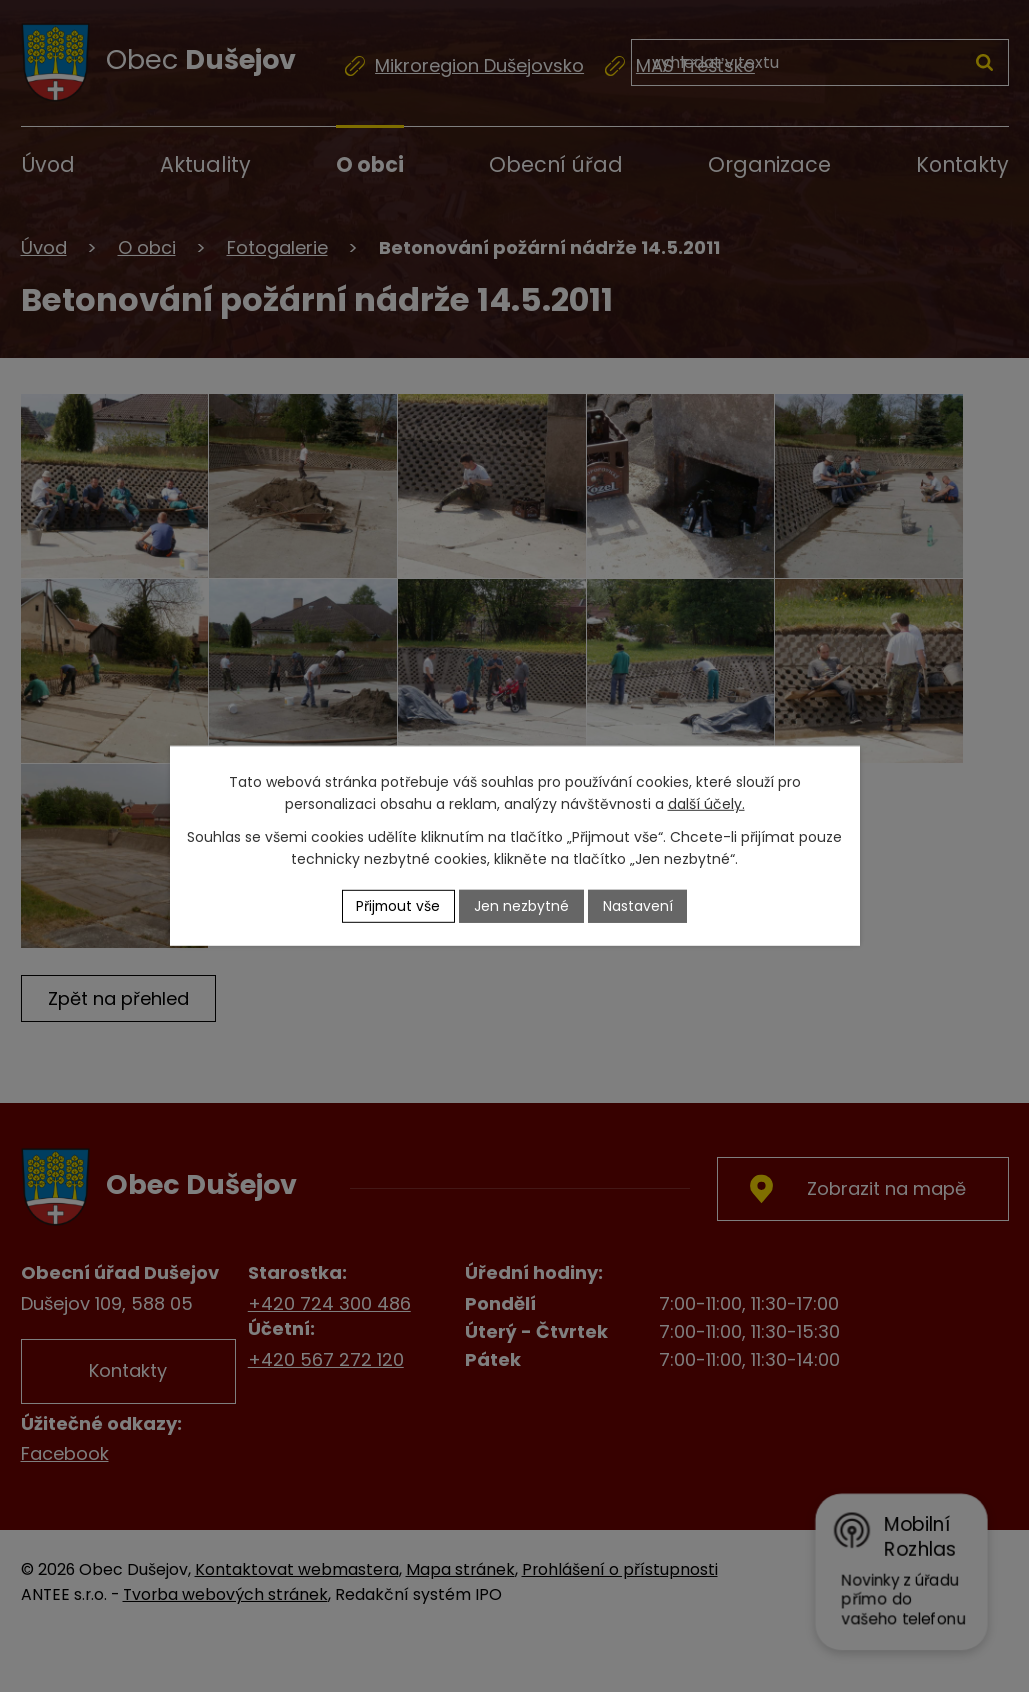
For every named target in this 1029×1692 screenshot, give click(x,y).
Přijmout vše (398, 906)
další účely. (706, 804)
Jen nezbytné (522, 906)
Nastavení (639, 906)
